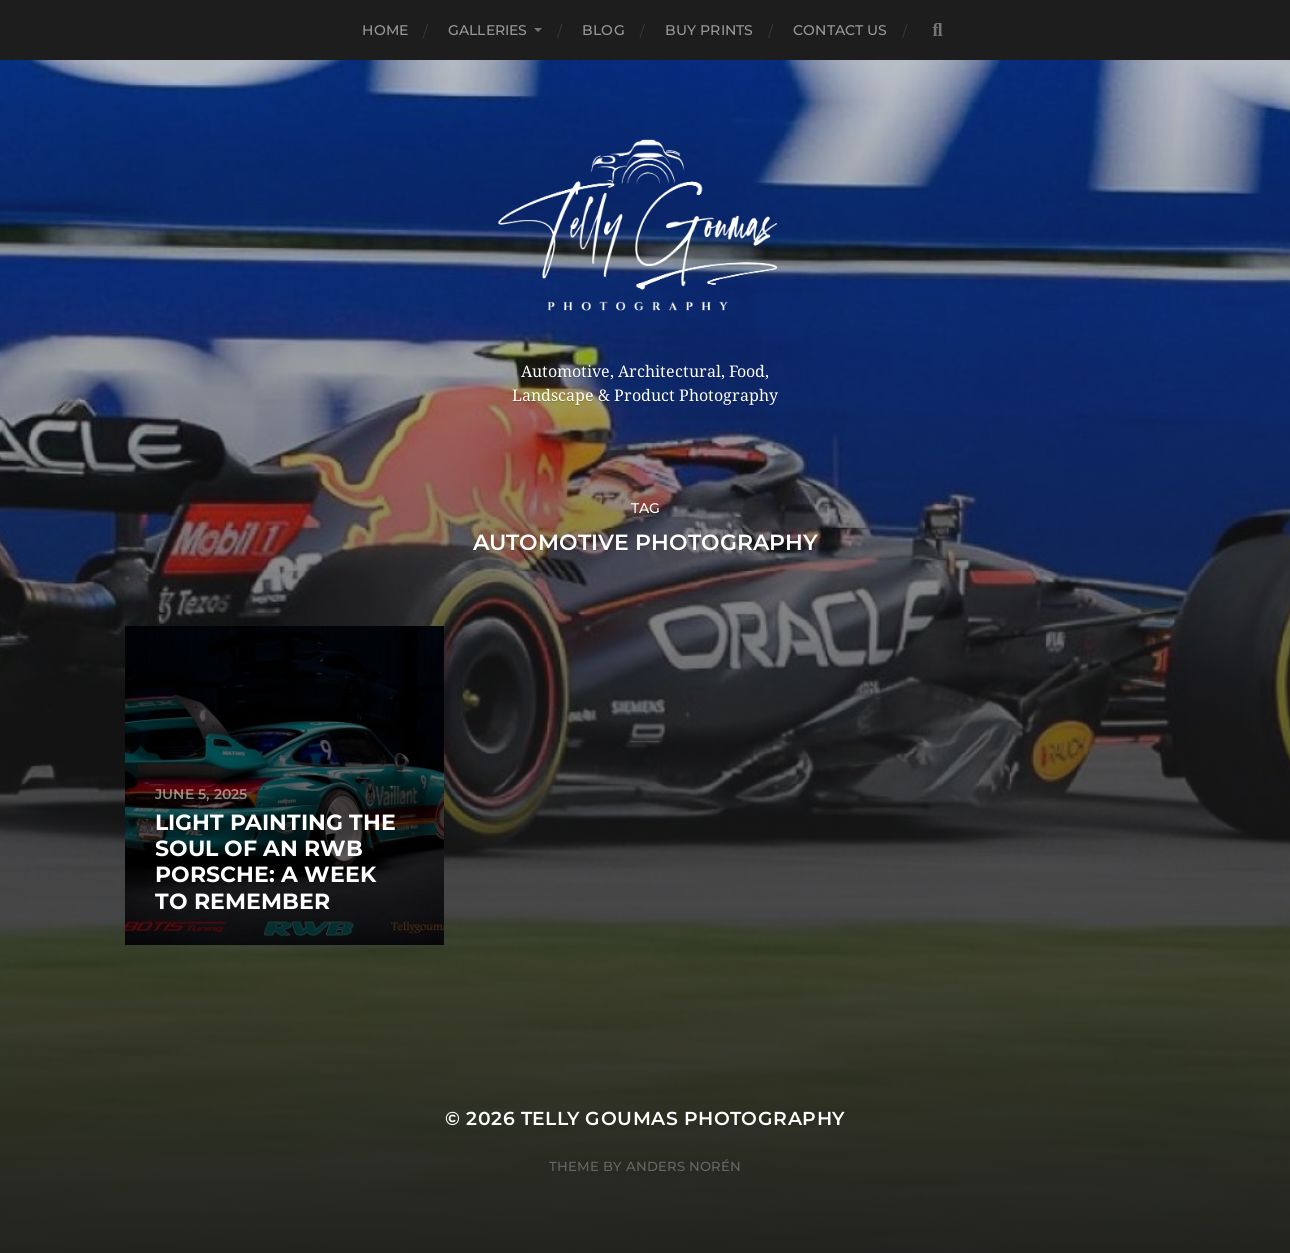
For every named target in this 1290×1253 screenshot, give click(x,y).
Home (385, 30)
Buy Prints (709, 30)
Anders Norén (683, 1166)
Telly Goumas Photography (683, 1118)
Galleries (487, 30)
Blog (603, 30)
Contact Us (840, 30)
